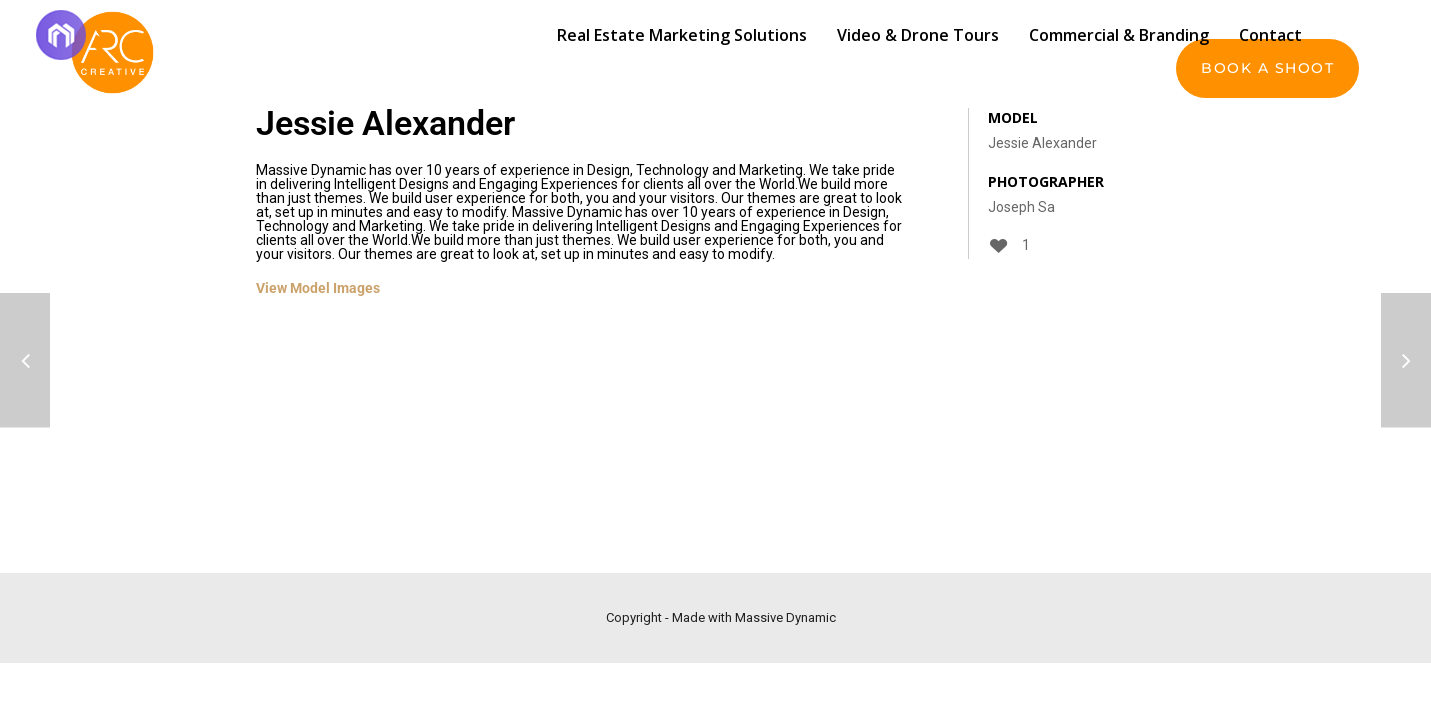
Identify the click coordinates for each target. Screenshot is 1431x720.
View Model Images (318, 288)
